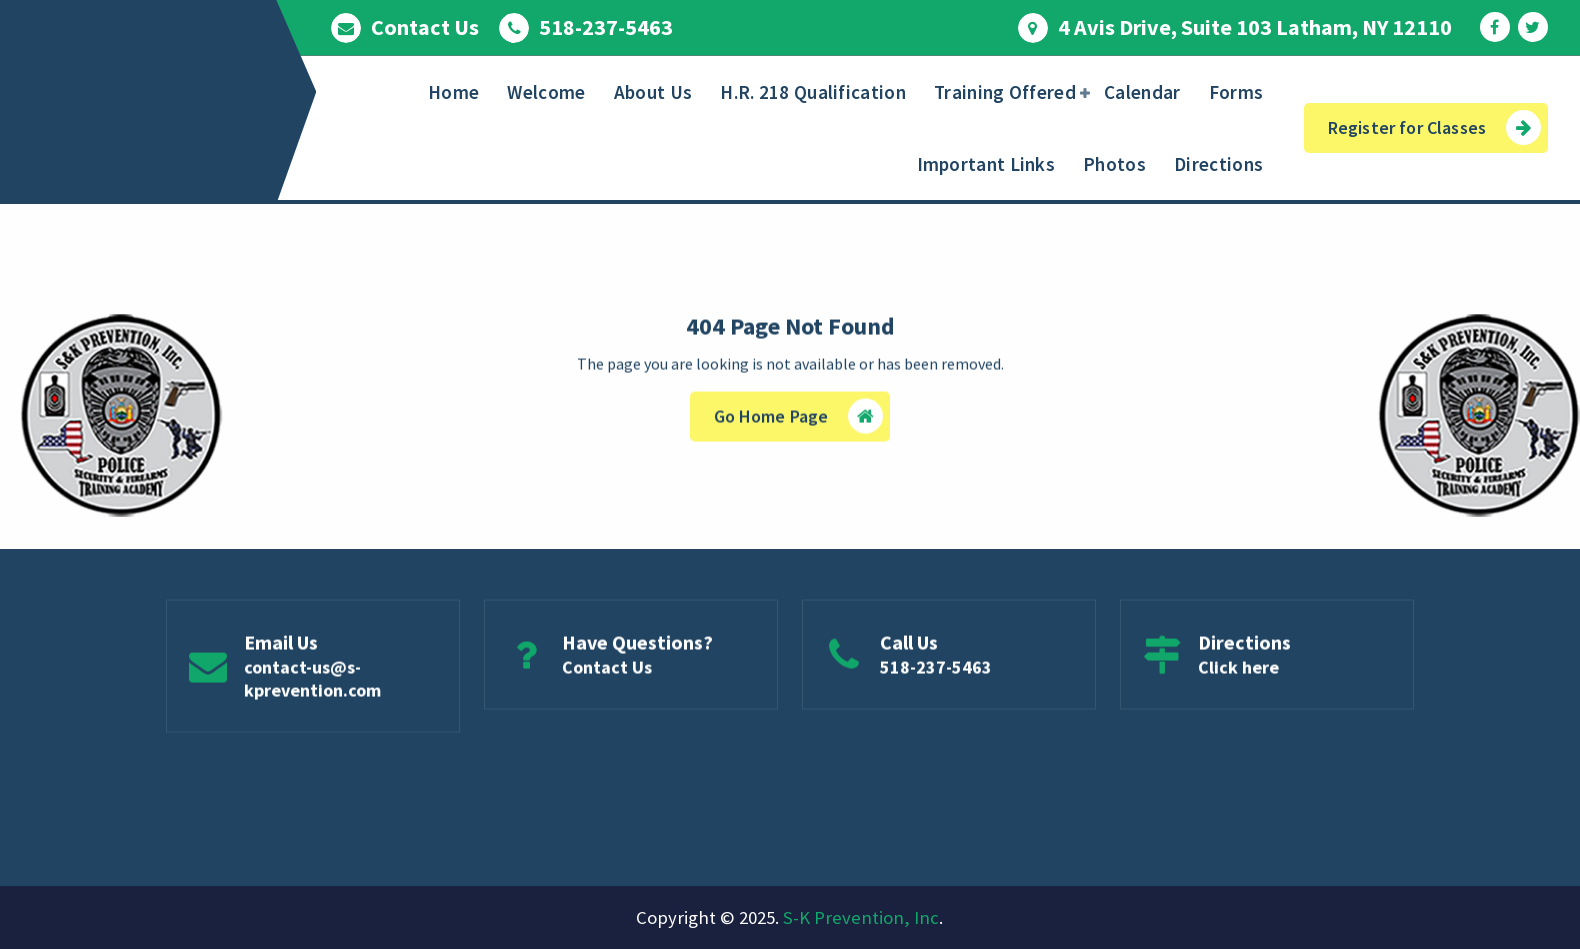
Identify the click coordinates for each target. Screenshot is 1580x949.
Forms (1236, 92)
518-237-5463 (606, 27)
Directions (1218, 164)
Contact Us (425, 27)
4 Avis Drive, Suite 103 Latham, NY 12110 (1255, 27)
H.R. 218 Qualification (813, 92)
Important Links (986, 164)
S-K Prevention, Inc (861, 917)
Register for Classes (1434, 127)
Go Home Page (799, 419)
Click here (1238, 671)
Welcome (546, 92)
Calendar (1142, 92)
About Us (653, 92)
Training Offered (1005, 92)
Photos (1114, 164)
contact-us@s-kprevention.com (312, 683)
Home (453, 92)
